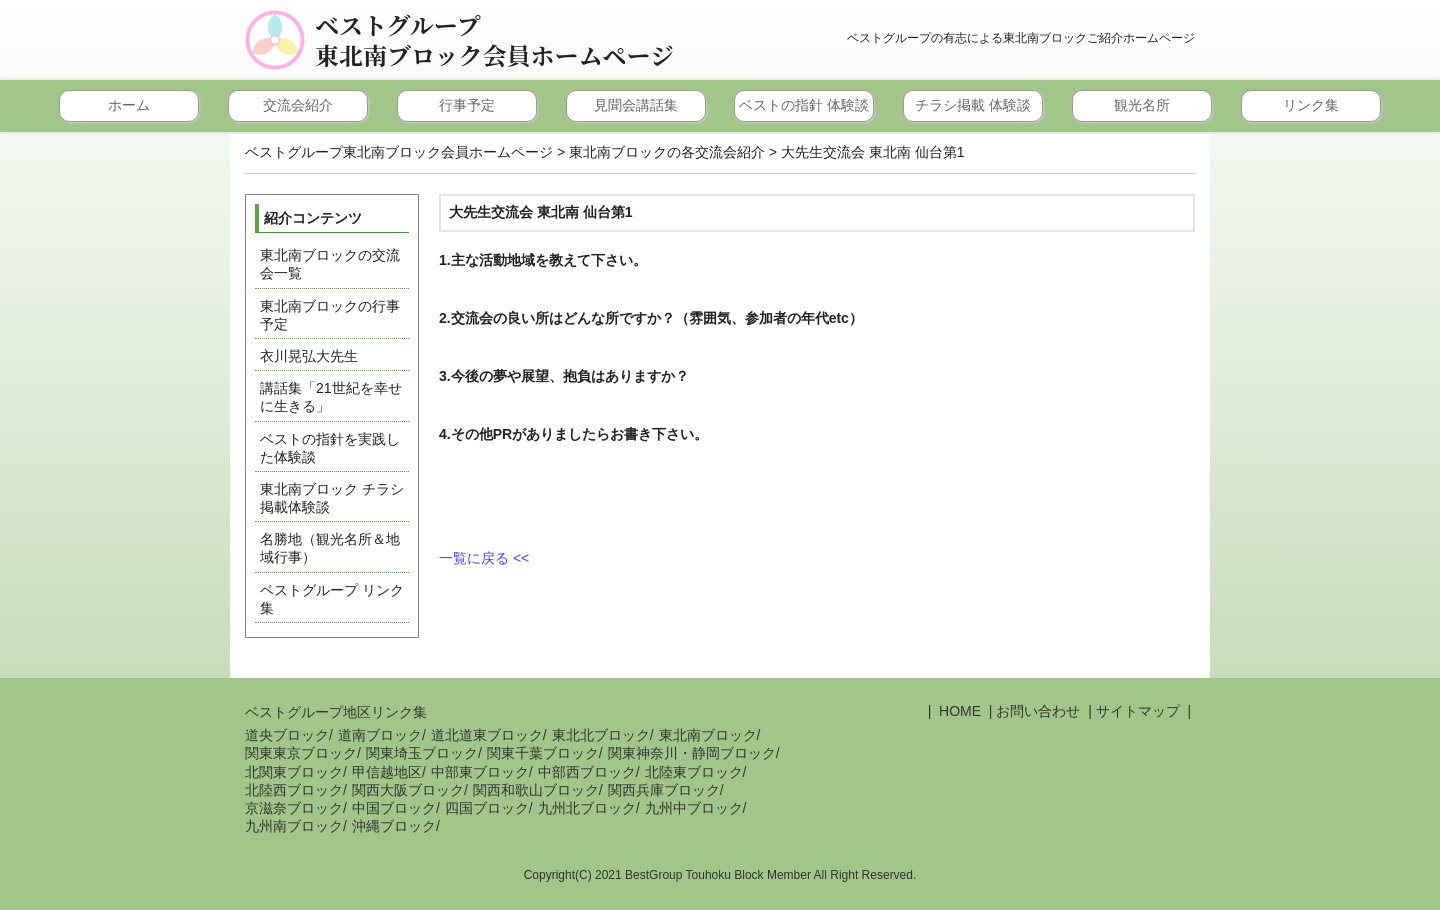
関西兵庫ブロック (664, 790)
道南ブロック (380, 735)
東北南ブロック (708, 735)
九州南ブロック (294, 826)
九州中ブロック (694, 808)
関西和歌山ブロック (536, 790)
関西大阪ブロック (408, 790)
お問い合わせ (1038, 711)
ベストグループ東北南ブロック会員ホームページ (494, 40)
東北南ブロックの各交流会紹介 (667, 152)
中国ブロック (394, 808)
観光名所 (1142, 105)
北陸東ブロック (694, 772)
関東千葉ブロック (543, 753)
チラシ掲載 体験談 (973, 105)
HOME (958, 711)
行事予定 (467, 105)
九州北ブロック (587, 808)
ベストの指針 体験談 (804, 105)
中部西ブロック (587, 772)
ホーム (129, 105)
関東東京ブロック (301, 753)
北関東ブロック (294, 772)
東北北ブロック (601, 735)
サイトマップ (1138, 711)
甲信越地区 (387, 772)
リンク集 (1311, 105)
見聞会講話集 (636, 105)
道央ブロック (287, 735)
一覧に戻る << (484, 558)
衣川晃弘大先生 (309, 356)
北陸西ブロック (294, 790)
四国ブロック (487, 808)
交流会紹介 (298, 105)
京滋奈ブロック (294, 808)
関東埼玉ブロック (422, 753)
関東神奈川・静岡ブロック (692, 753)
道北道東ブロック (487, 735)
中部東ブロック (480, 772)
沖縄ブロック (394, 826)
